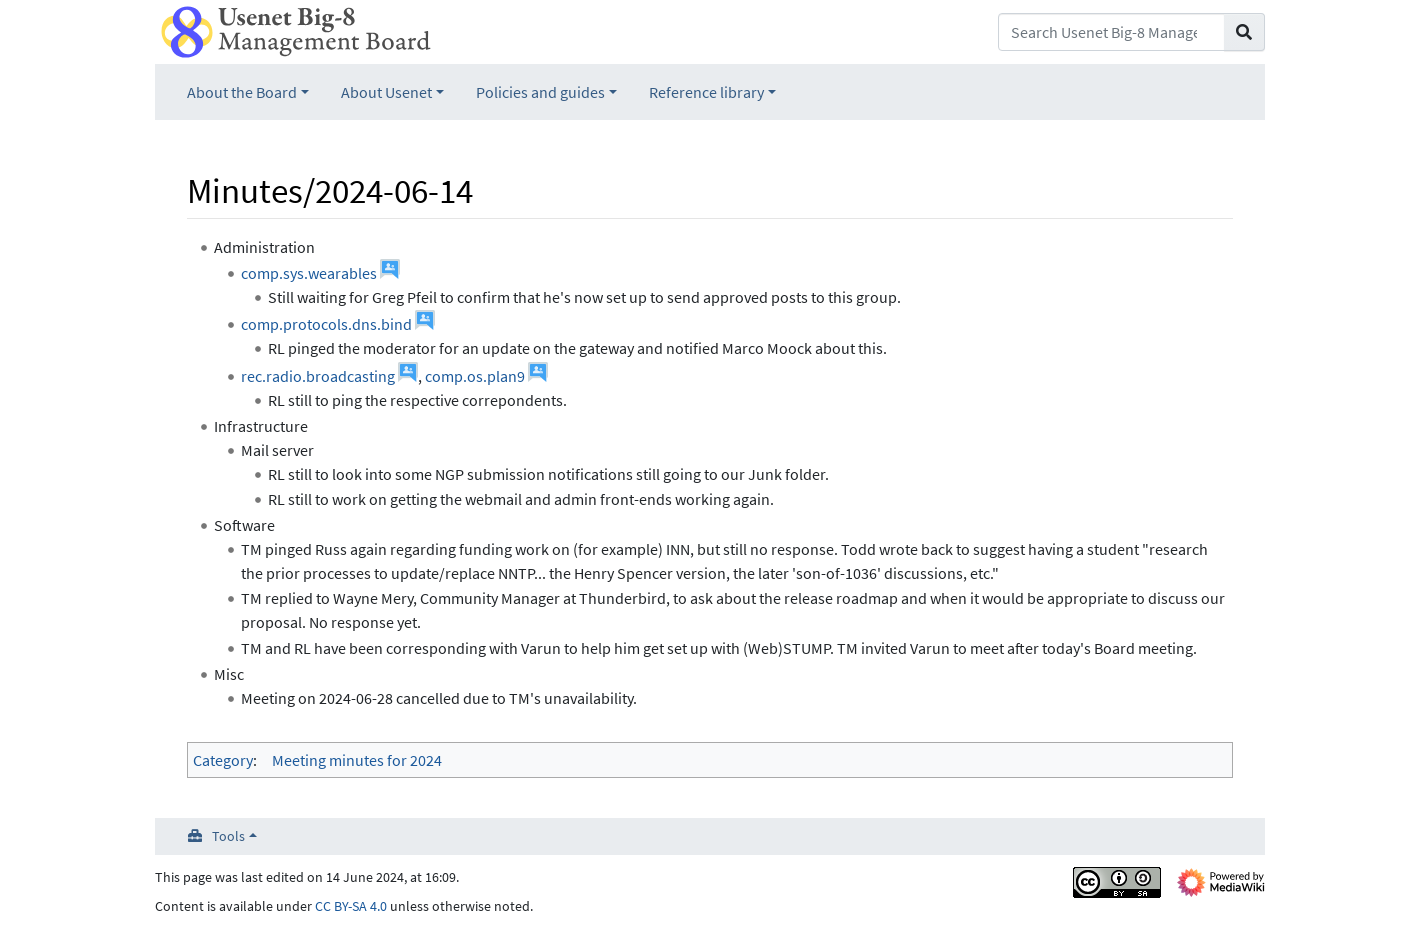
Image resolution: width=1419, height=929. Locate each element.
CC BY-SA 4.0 (351, 906)
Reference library (706, 92)
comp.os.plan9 (475, 376)
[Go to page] (1244, 32)
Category (223, 760)
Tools (228, 836)
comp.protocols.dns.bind (326, 324)
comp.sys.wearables (309, 273)
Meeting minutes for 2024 (357, 760)
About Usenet (386, 92)
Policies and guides (540, 92)
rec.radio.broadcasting (318, 376)
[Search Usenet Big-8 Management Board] (1111, 32)
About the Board (242, 92)
